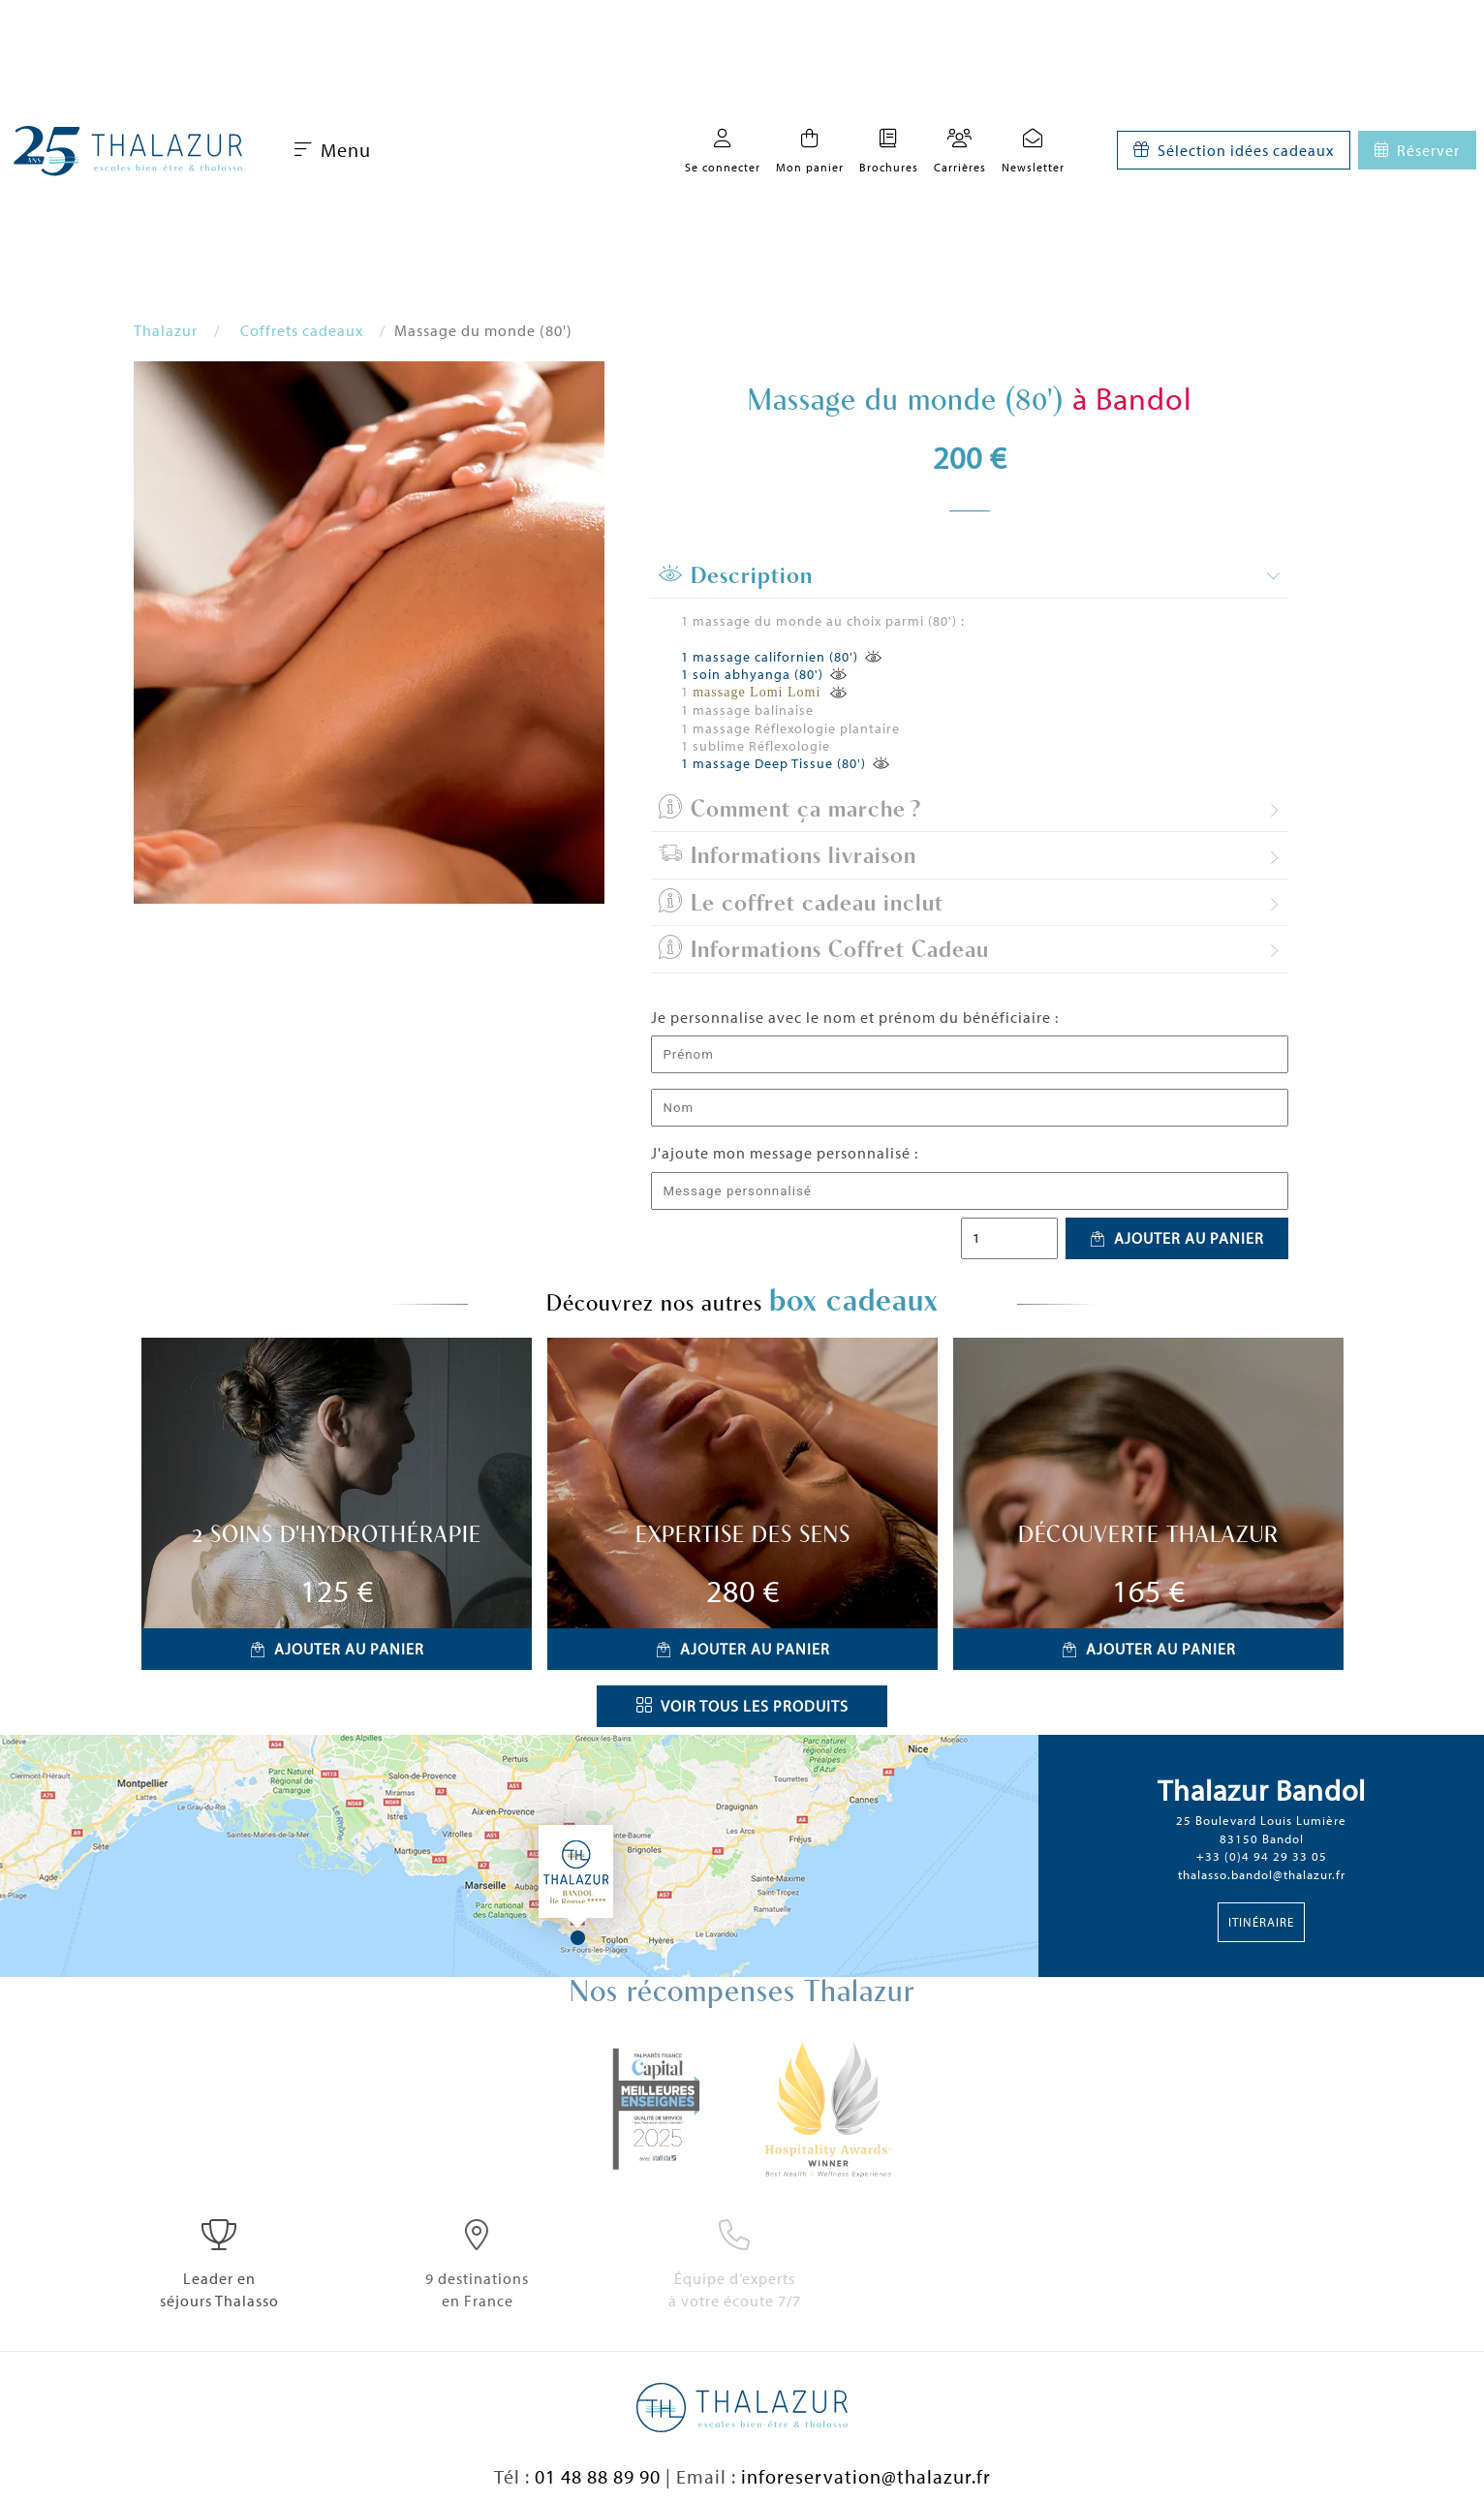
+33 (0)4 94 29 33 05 (1261, 1856)
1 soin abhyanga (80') (752, 674)
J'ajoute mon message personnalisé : (784, 1152)
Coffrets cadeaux (301, 330)
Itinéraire (1261, 1922)
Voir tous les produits (742, 1705)
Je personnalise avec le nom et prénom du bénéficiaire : (855, 1017)
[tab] (969, 576)
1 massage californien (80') (769, 656)
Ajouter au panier (1177, 1238)
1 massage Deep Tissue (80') (773, 763)
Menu (332, 150)
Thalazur (166, 330)
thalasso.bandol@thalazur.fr (1261, 1874)
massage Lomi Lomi (759, 692)
